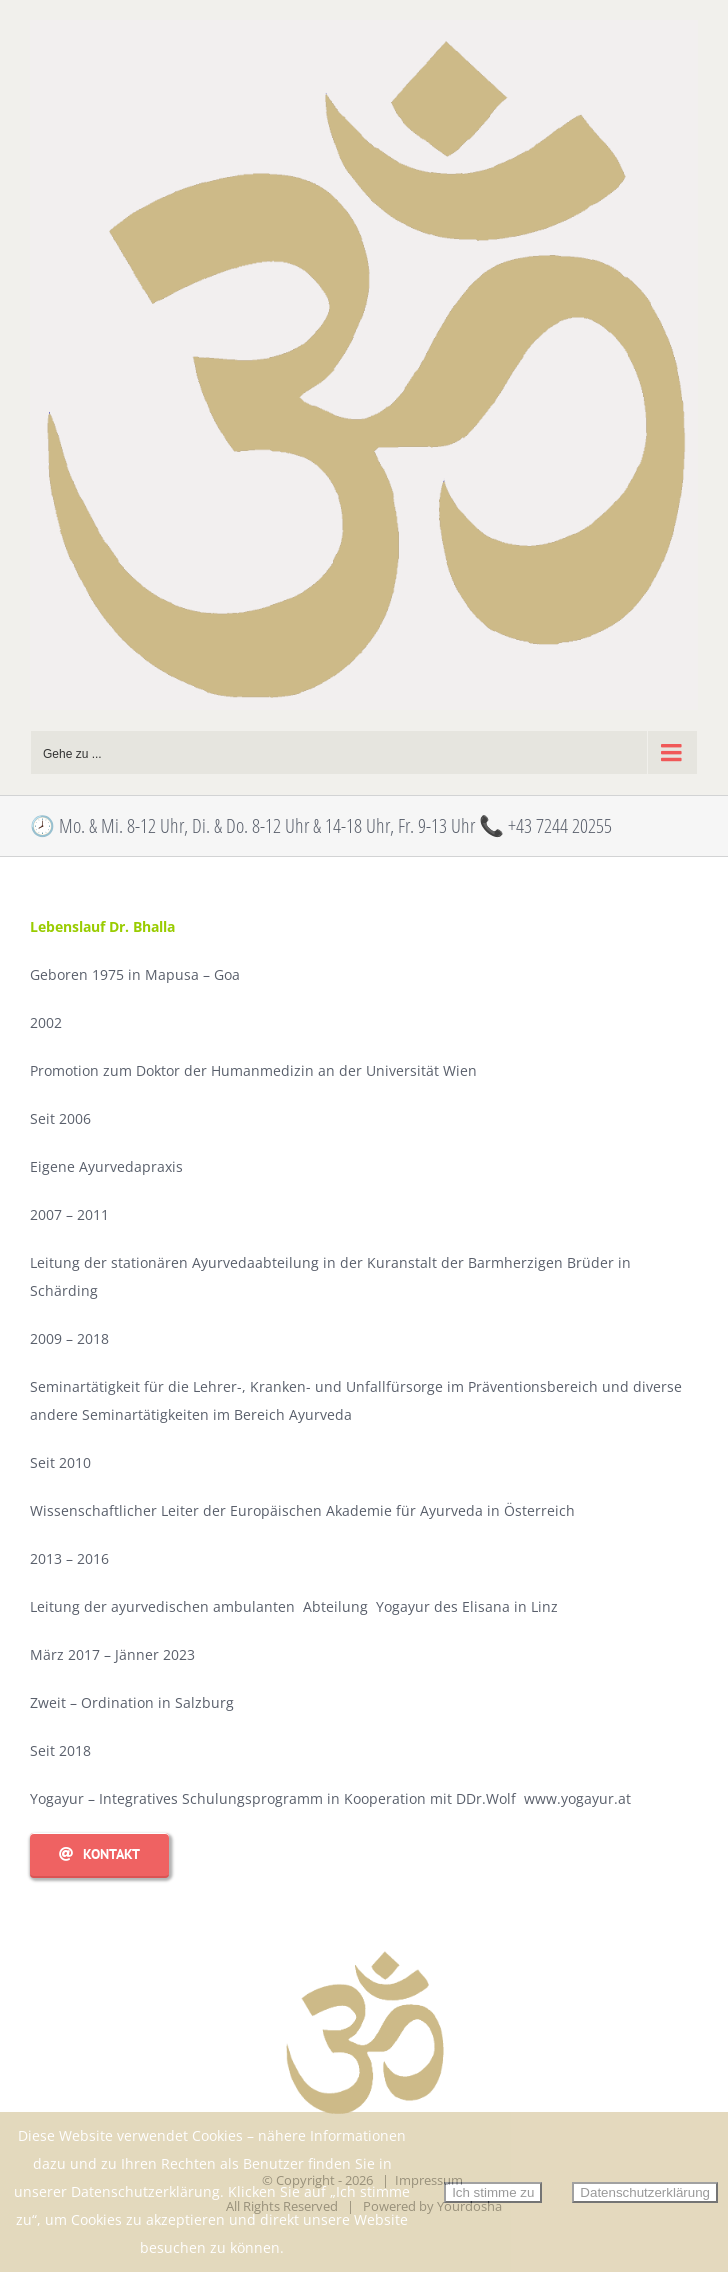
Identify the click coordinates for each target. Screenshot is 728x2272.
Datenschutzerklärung (645, 2192)
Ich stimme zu (493, 2192)
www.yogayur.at (577, 1798)
